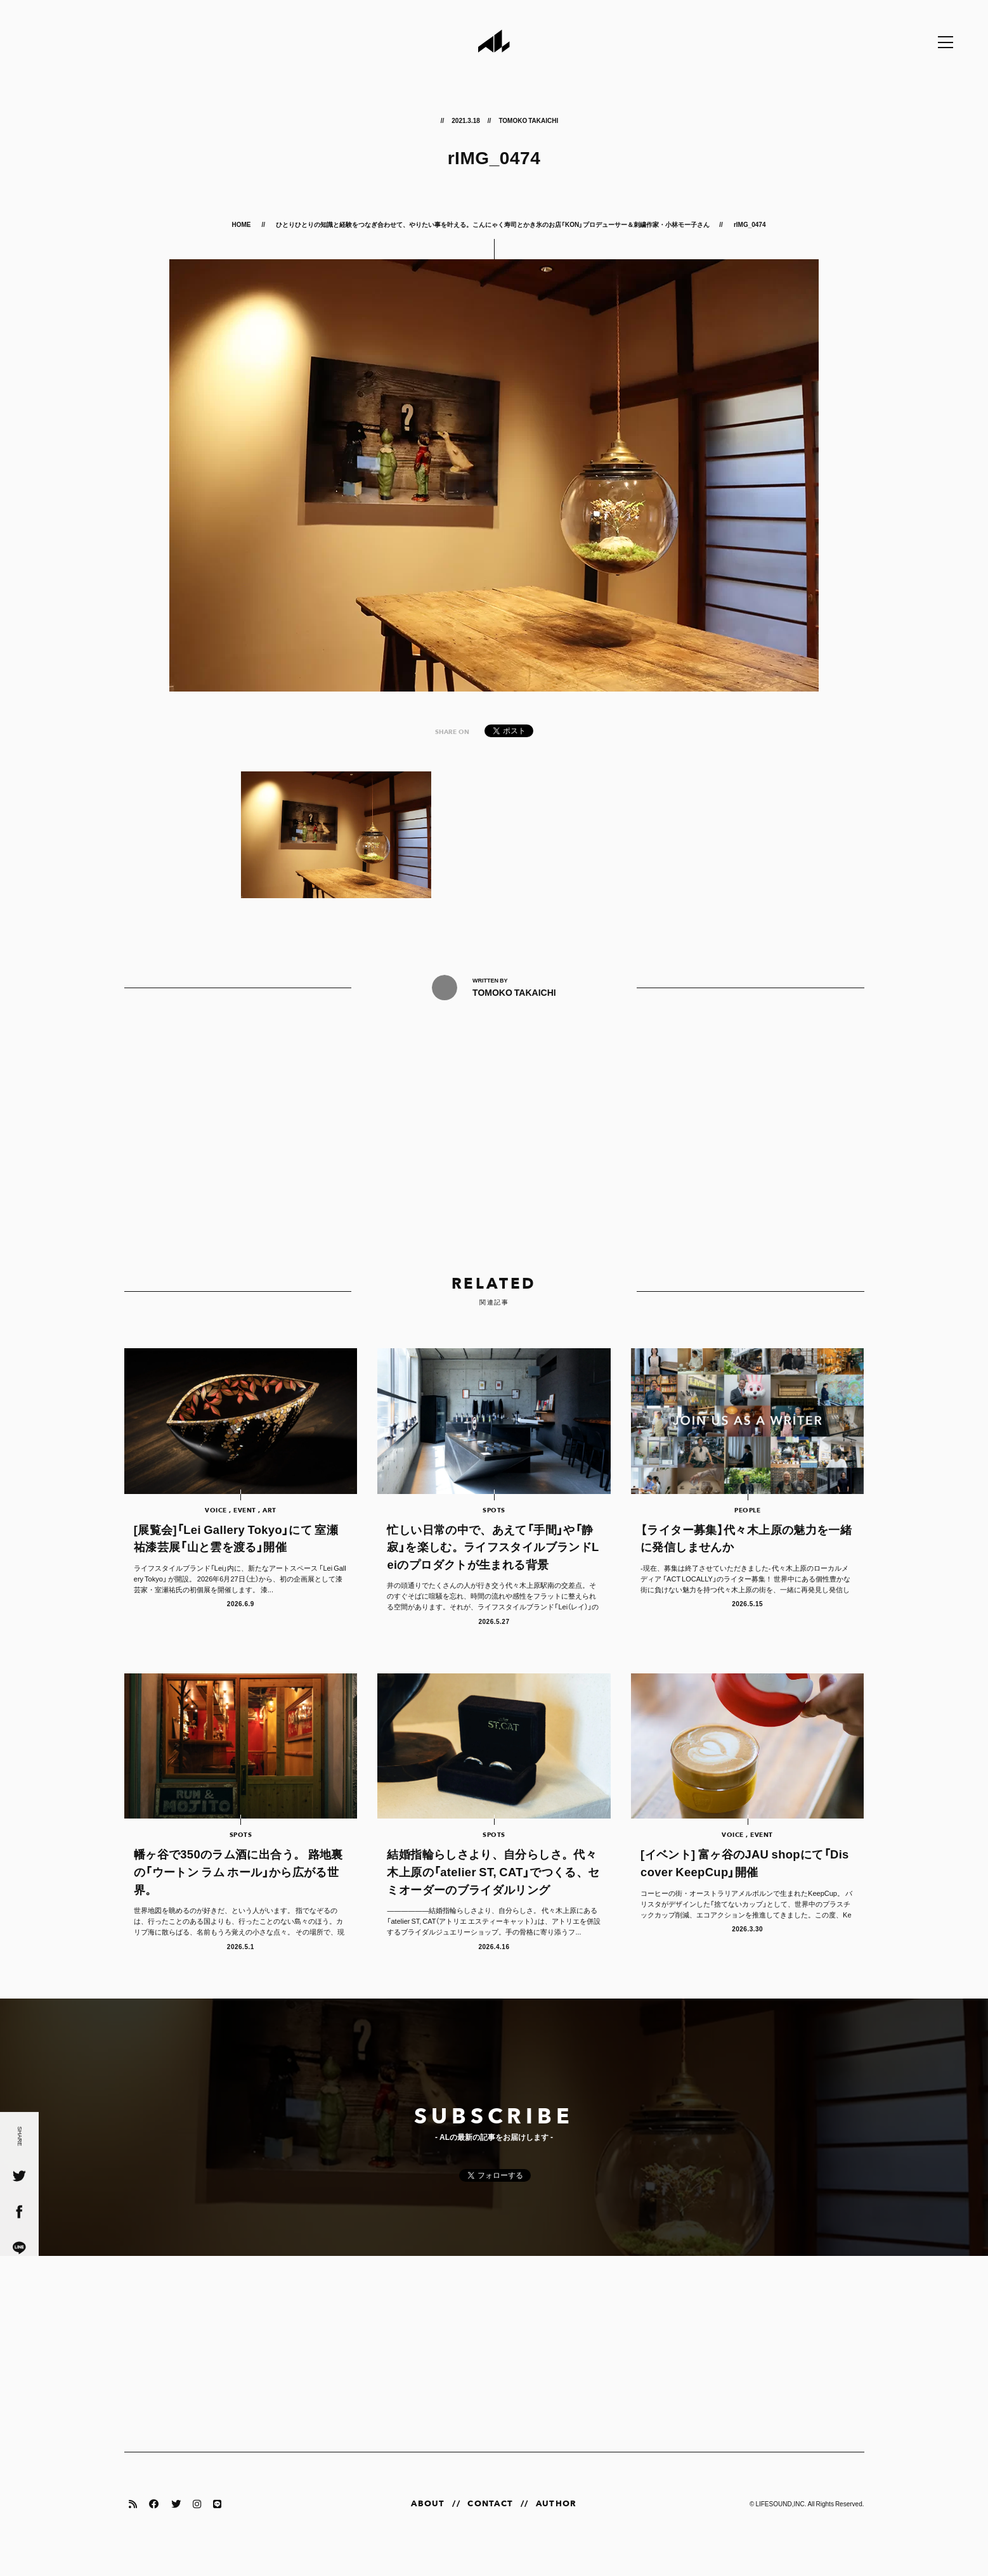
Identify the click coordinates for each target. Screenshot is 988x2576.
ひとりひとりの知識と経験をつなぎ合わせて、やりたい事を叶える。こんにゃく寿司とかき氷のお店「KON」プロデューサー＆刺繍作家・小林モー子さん (493, 224)
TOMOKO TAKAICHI (528, 120)
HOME (242, 224)
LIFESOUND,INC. (780, 2524)
